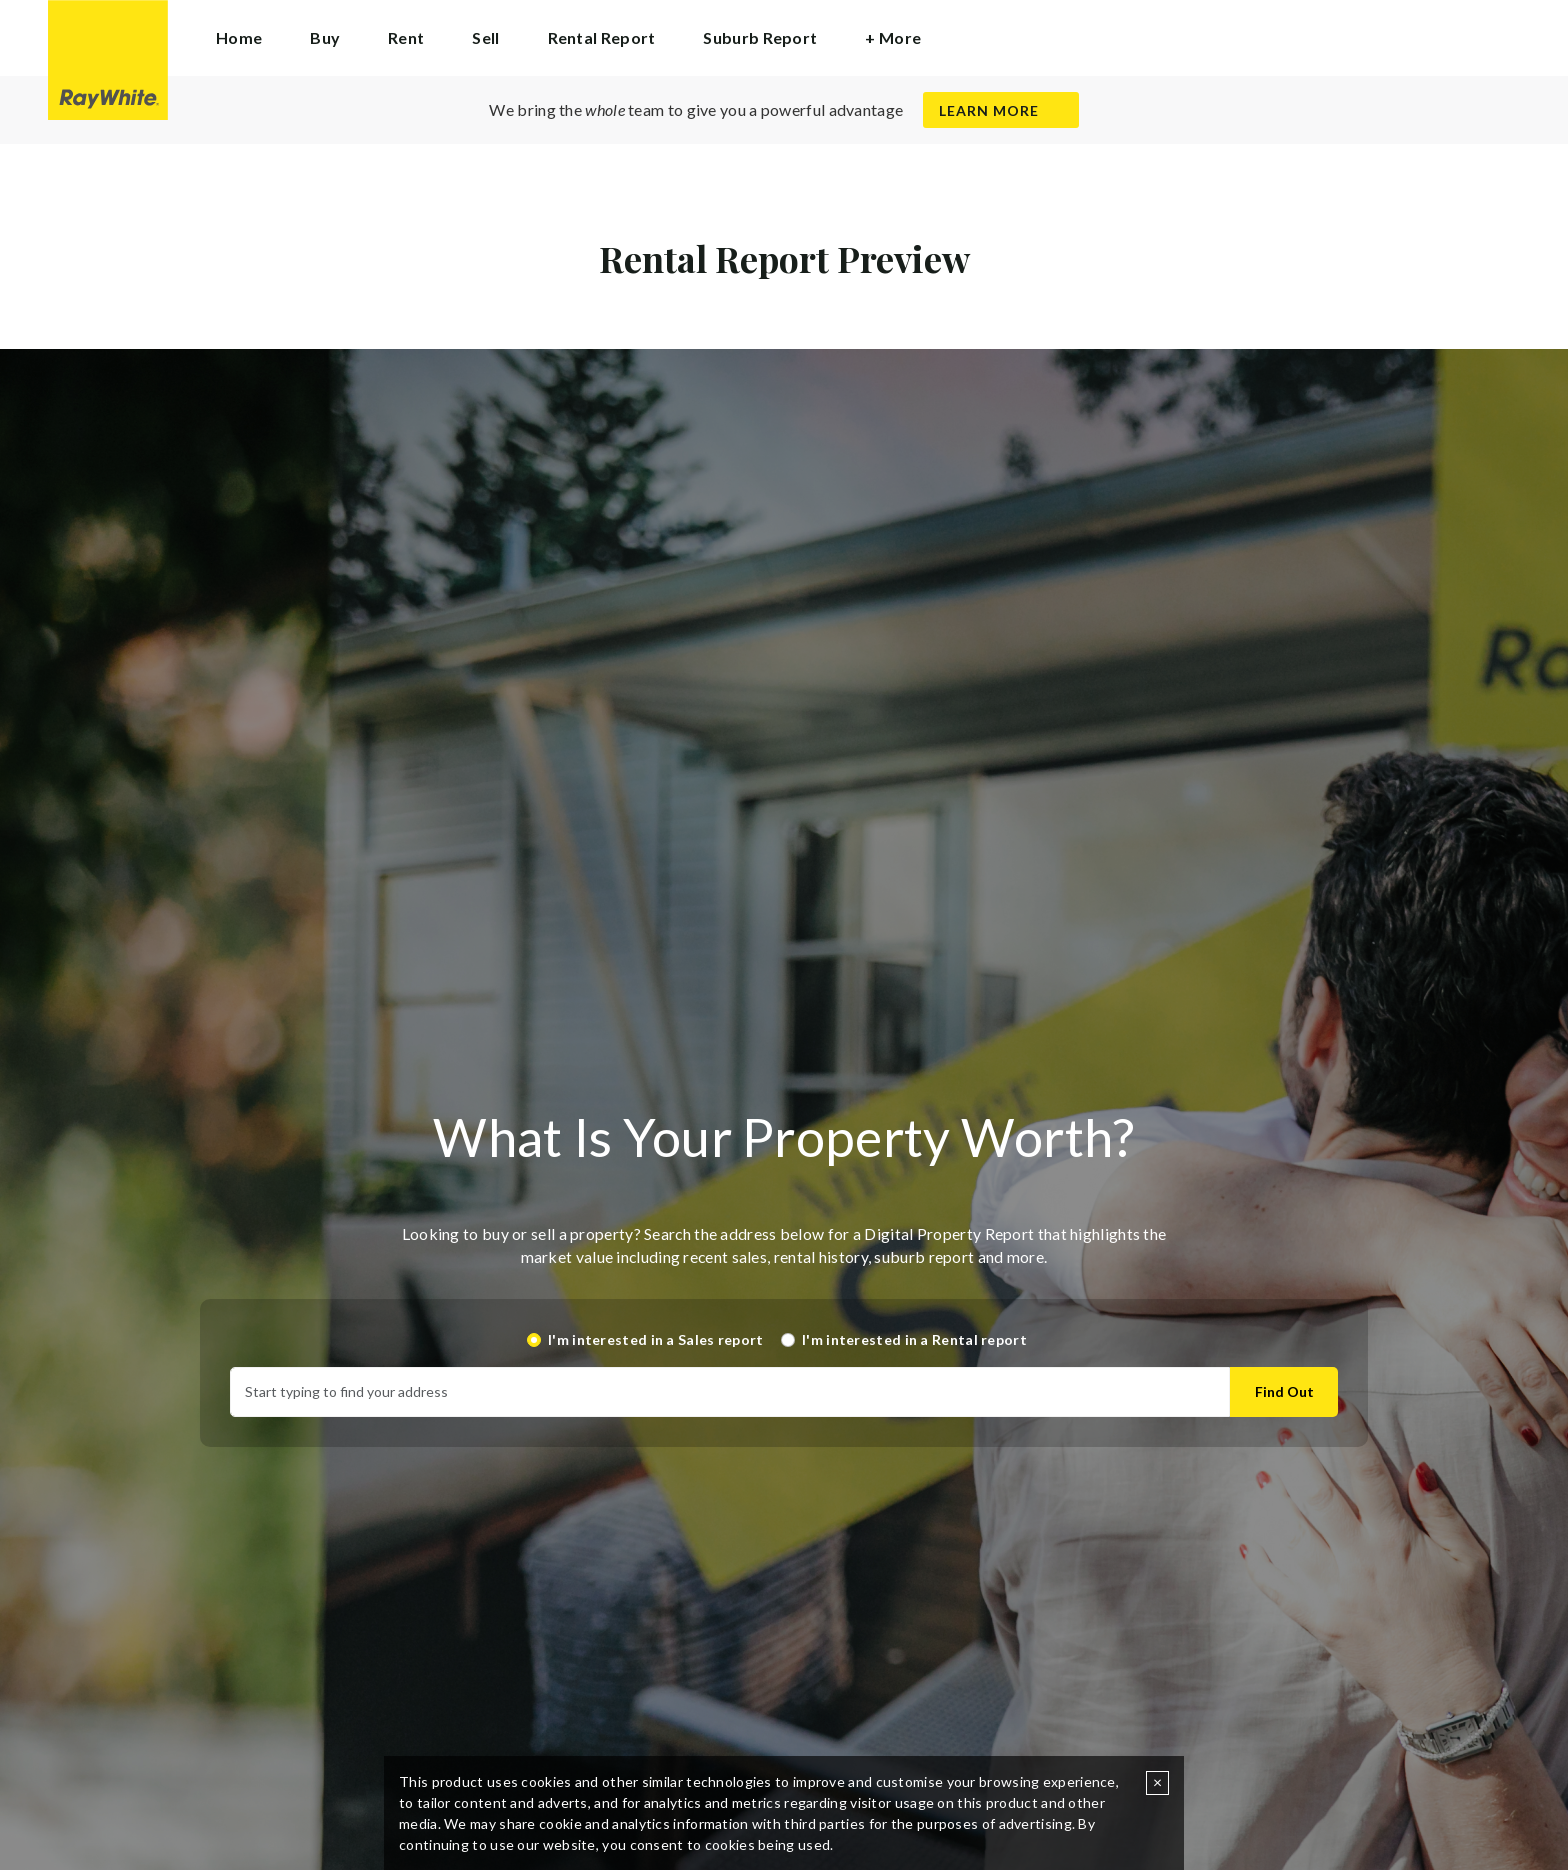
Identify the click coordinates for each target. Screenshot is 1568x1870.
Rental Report (602, 37)
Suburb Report (760, 37)
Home (239, 37)
